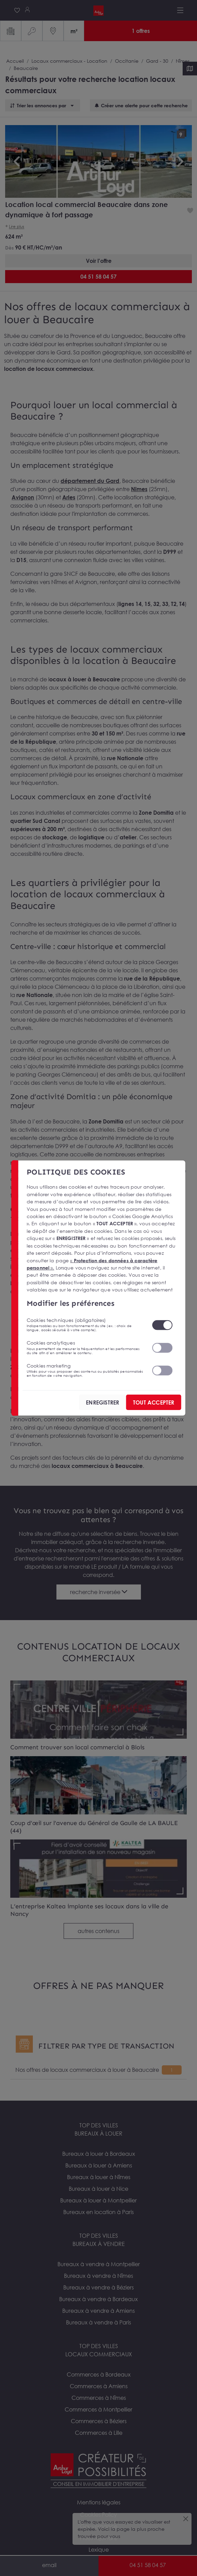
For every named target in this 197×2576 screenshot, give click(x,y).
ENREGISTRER (102, 1402)
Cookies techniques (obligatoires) (85, 1324)
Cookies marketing (85, 1369)
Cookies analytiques (85, 1347)
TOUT (153, 1402)
